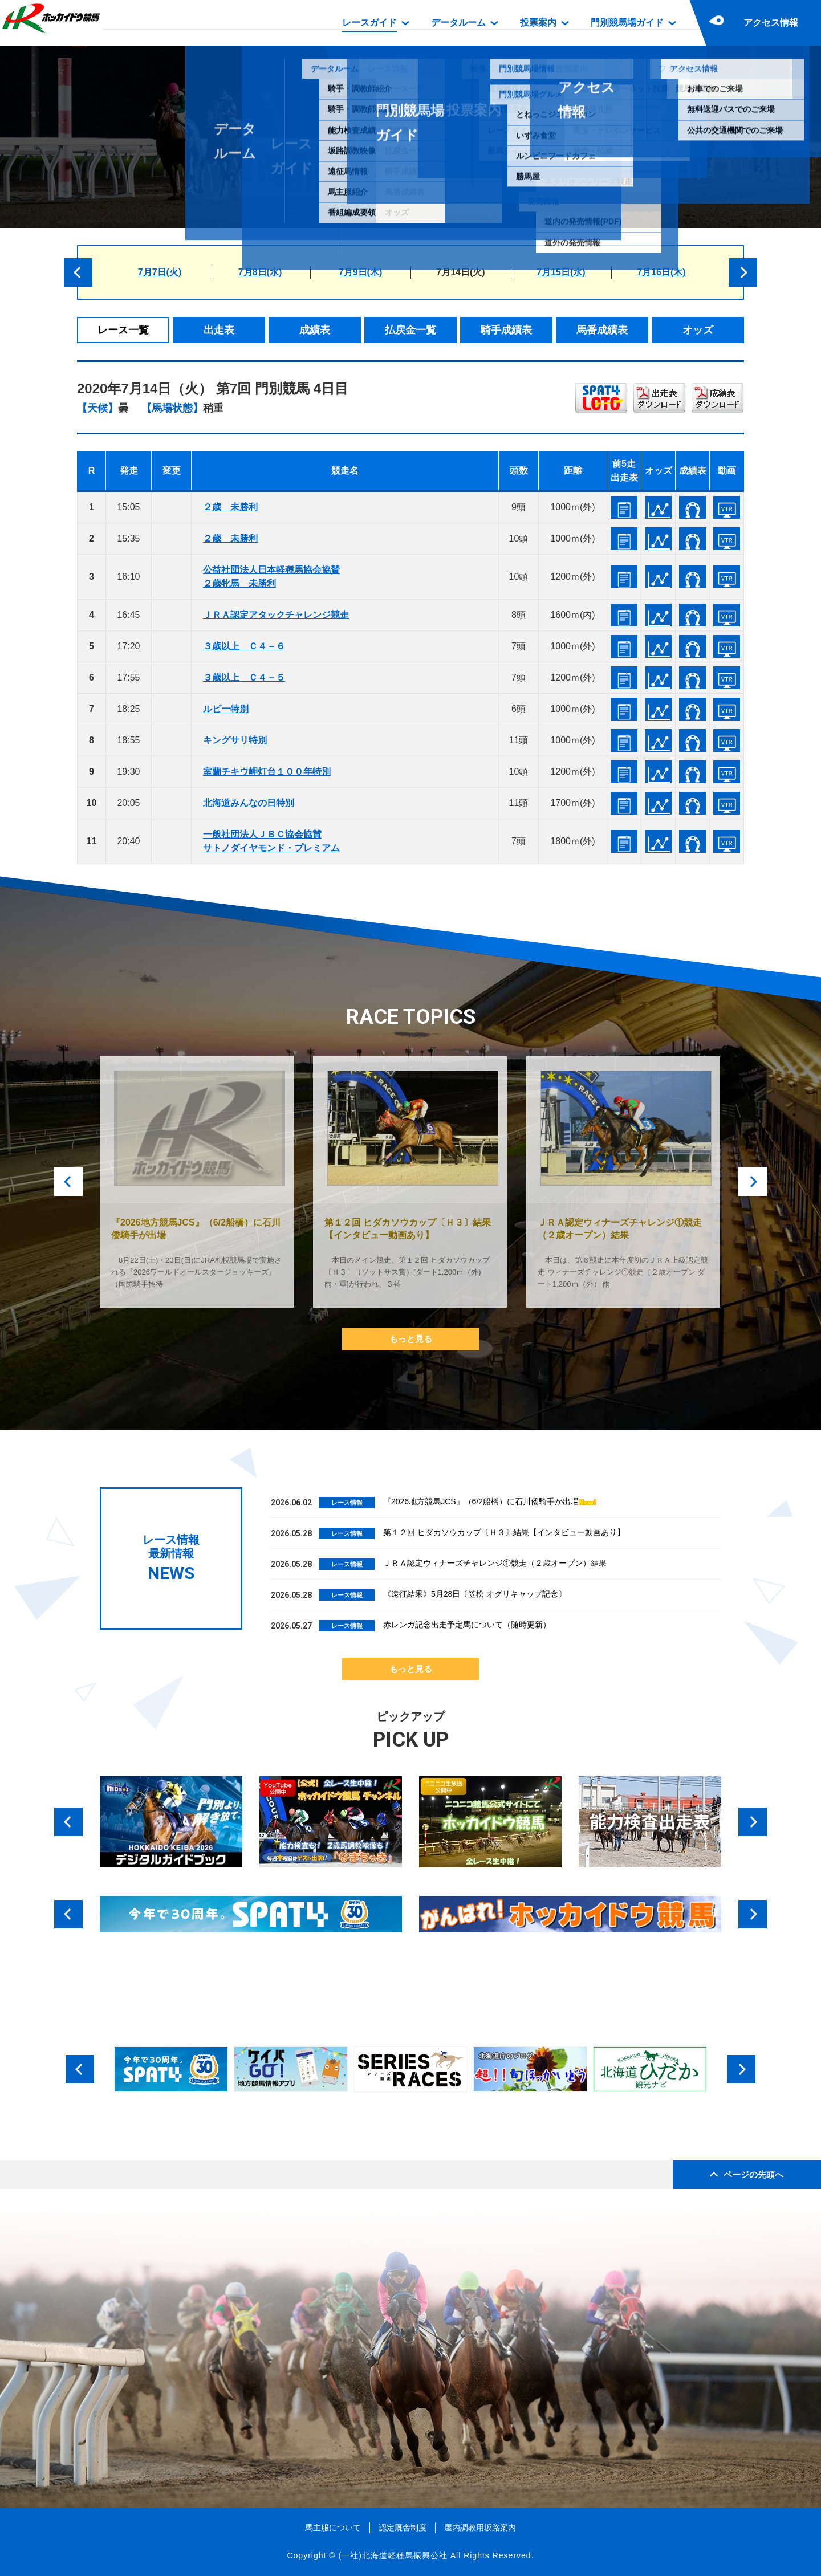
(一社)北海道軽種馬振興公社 (392, 2555)
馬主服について (333, 2527)
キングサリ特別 (235, 740)
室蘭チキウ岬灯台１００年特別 (267, 771)
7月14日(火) (460, 272)
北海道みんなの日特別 (248, 803)
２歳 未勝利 (230, 507)
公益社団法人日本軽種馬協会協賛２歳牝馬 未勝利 (271, 576)
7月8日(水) (260, 272)
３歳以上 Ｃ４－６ (244, 646)
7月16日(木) (661, 272)
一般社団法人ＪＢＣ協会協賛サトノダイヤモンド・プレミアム (271, 841)
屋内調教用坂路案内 (480, 2527)
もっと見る (410, 1339)
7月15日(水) (561, 272)
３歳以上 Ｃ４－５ (244, 677)
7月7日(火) (159, 272)
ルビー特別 (226, 709)
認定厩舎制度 (402, 2527)
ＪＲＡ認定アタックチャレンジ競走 (276, 615)
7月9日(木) (360, 272)
